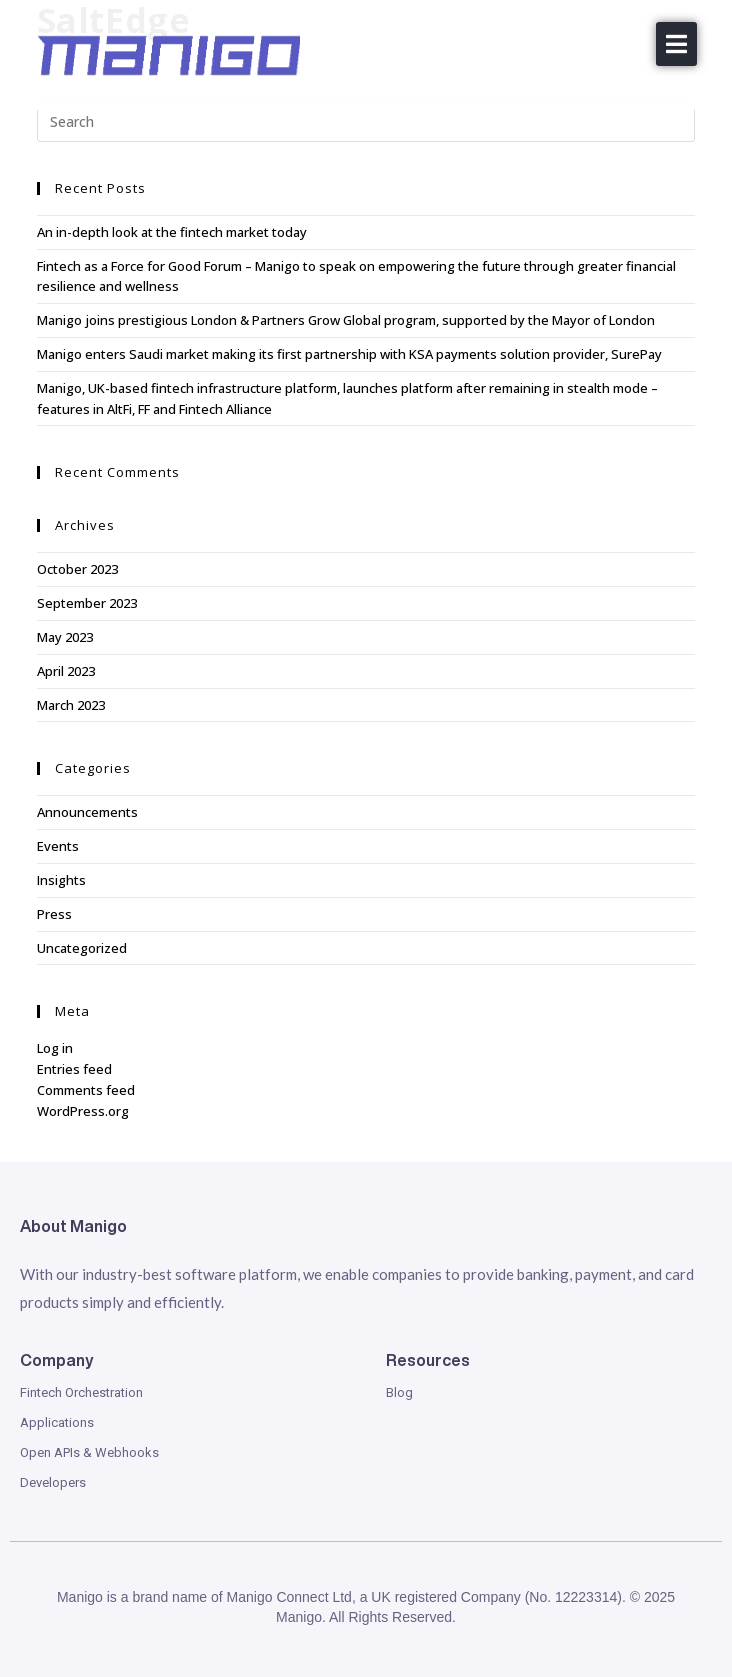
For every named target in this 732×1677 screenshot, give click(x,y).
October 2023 (77, 569)
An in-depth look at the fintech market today (172, 232)
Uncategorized (82, 948)
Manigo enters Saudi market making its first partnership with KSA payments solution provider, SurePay (349, 354)
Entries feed (74, 1069)
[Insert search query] (366, 122)
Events (58, 846)
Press (54, 914)
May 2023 (65, 637)
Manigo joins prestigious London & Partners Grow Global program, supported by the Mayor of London (346, 320)
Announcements (87, 812)
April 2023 (66, 671)
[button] (676, 44)
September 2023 (87, 603)
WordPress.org (83, 1111)
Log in (55, 1048)
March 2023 (71, 705)
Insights (61, 880)
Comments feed (86, 1090)
